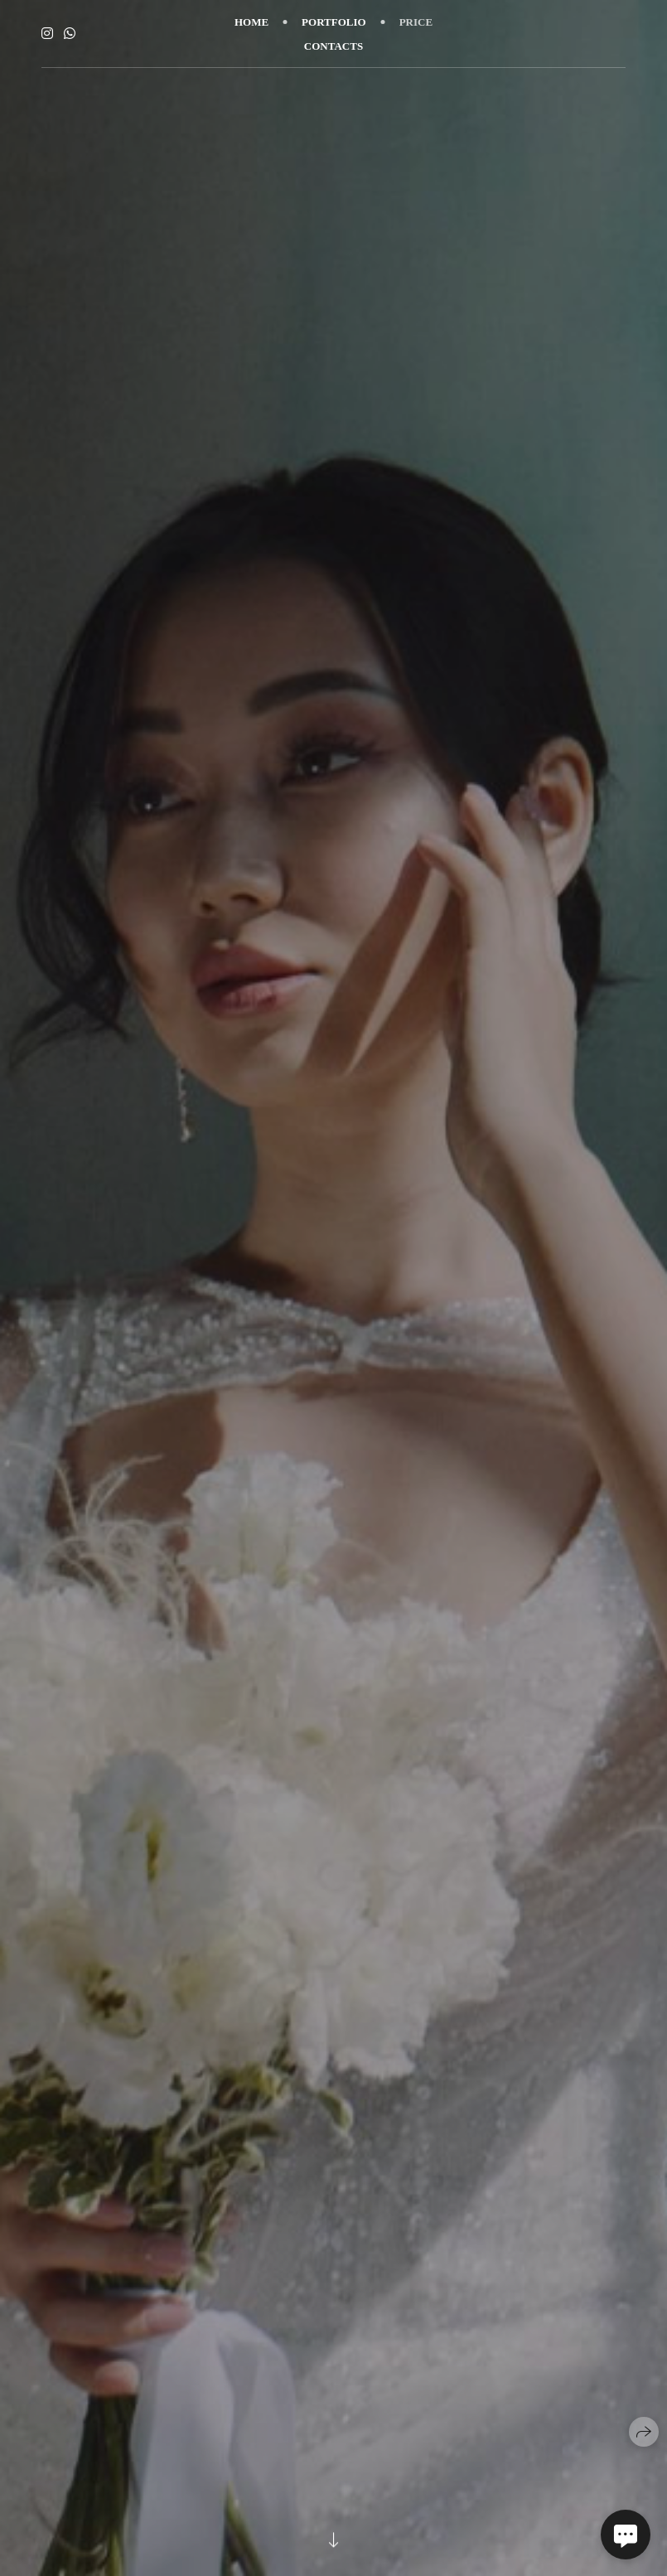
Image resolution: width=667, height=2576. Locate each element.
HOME (251, 22)
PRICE (416, 22)
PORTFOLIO (334, 22)
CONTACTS (333, 46)
